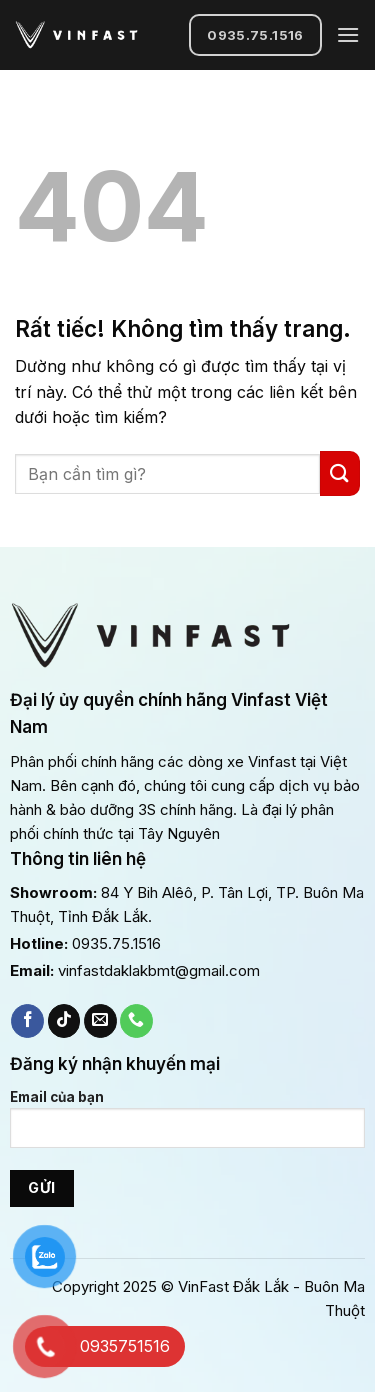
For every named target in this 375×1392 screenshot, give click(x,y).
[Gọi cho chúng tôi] (136, 1021)
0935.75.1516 (116, 943)
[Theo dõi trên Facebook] (27, 1021)
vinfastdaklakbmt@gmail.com (159, 970)
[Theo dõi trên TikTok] (64, 1021)
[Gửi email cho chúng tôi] (100, 1021)
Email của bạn (187, 1127)
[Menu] (348, 34)
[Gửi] (340, 473)
